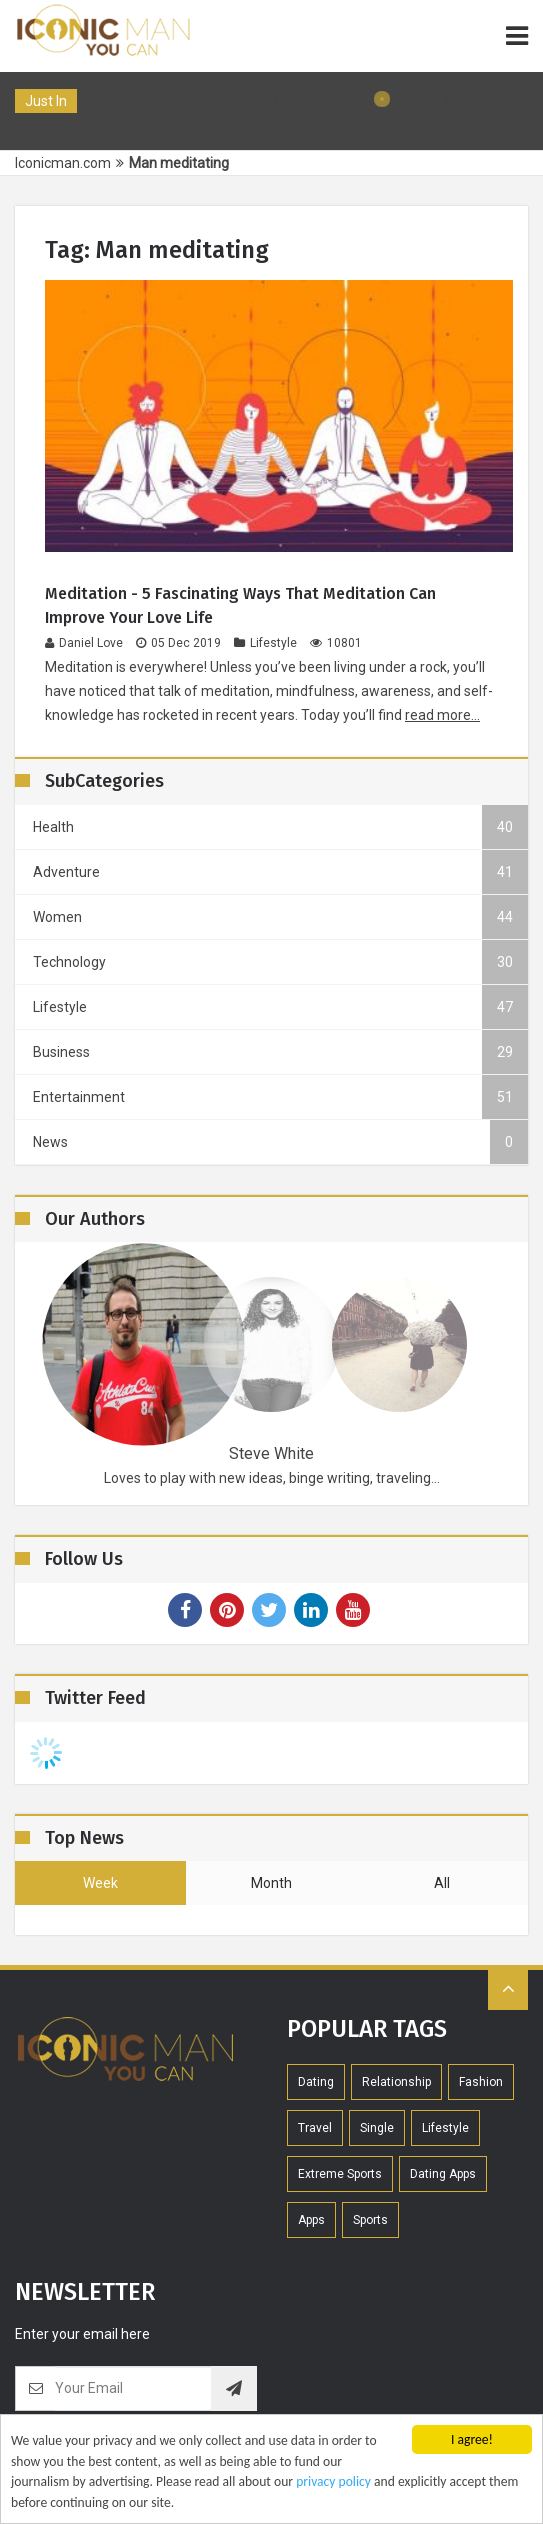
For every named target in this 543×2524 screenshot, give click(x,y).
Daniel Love (84, 643)
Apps (311, 2220)
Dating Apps (443, 2174)
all (442, 1883)
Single (377, 2128)
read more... (442, 715)
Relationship (396, 2082)
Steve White (271, 1453)
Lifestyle (265, 643)
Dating (316, 2082)
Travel (315, 2128)
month (271, 1883)
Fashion (481, 2082)
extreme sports (340, 2174)
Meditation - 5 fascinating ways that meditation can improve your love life (240, 605)
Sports (370, 2220)
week (100, 1883)
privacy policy (333, 2484)
